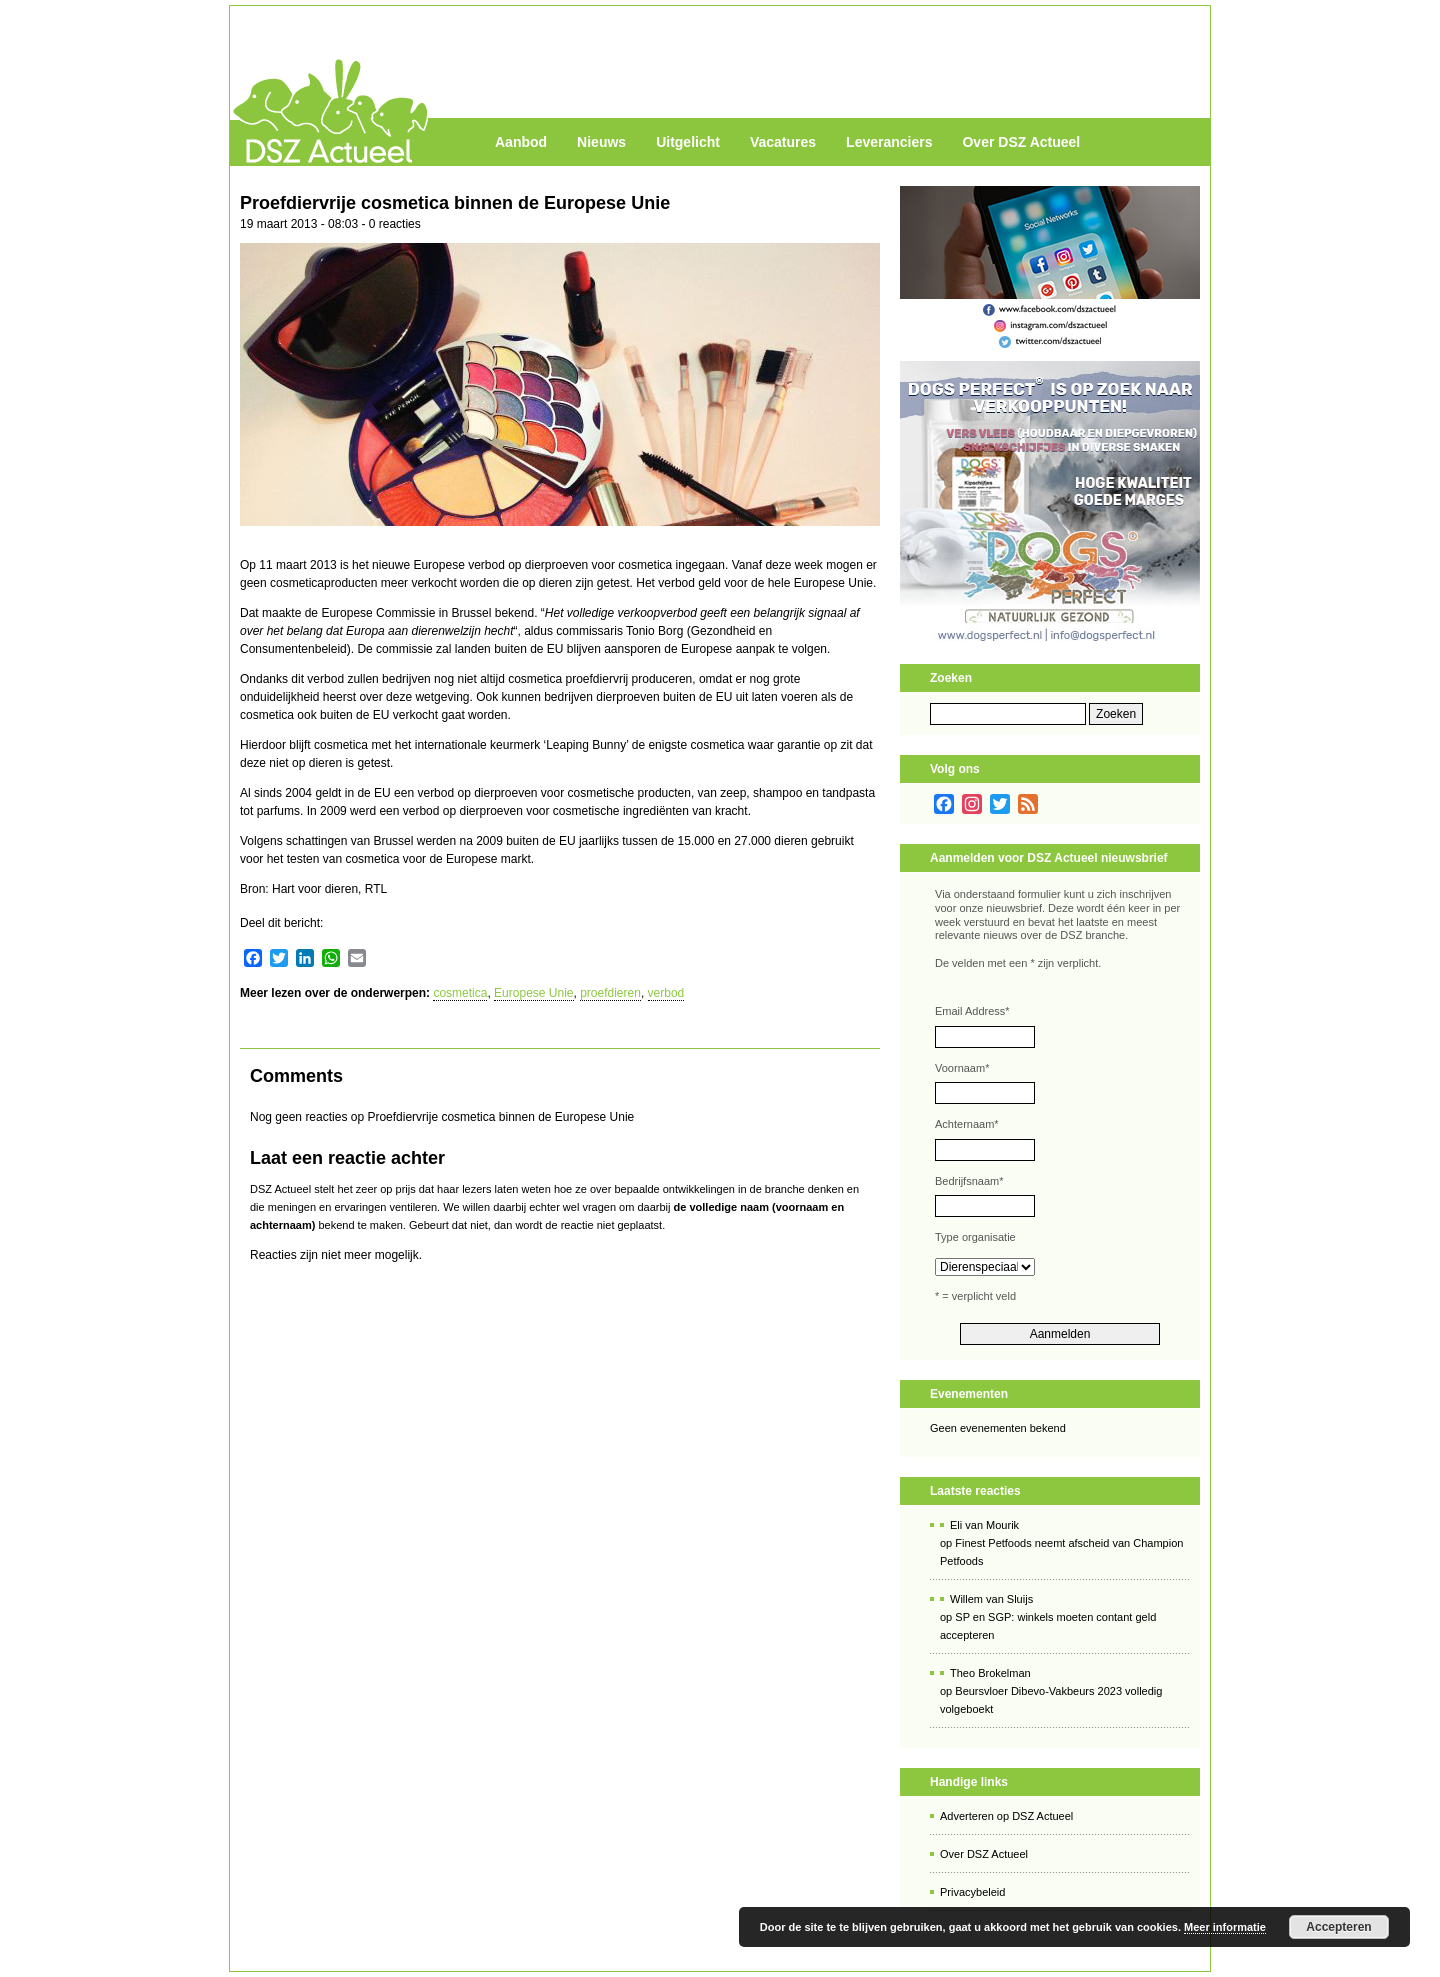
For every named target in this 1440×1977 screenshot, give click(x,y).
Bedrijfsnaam (969, 1181)
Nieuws (601, 142)
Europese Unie (533, 993)
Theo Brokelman (990, 1673)
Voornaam (962, 1068)
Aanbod (521, 142)
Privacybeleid (972, 1892)
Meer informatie (1225, 1927)
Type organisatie (975, 1237)
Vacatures (783, 142)
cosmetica (460, 993)
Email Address (972, 1011)
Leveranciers (889, 142)
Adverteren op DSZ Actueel (1006, 1816)
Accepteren (1338, 1927)
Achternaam (967, 1124)
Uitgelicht (688, 142)
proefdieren (610, 993)
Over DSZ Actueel (1021, 142)
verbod (666, 993)
